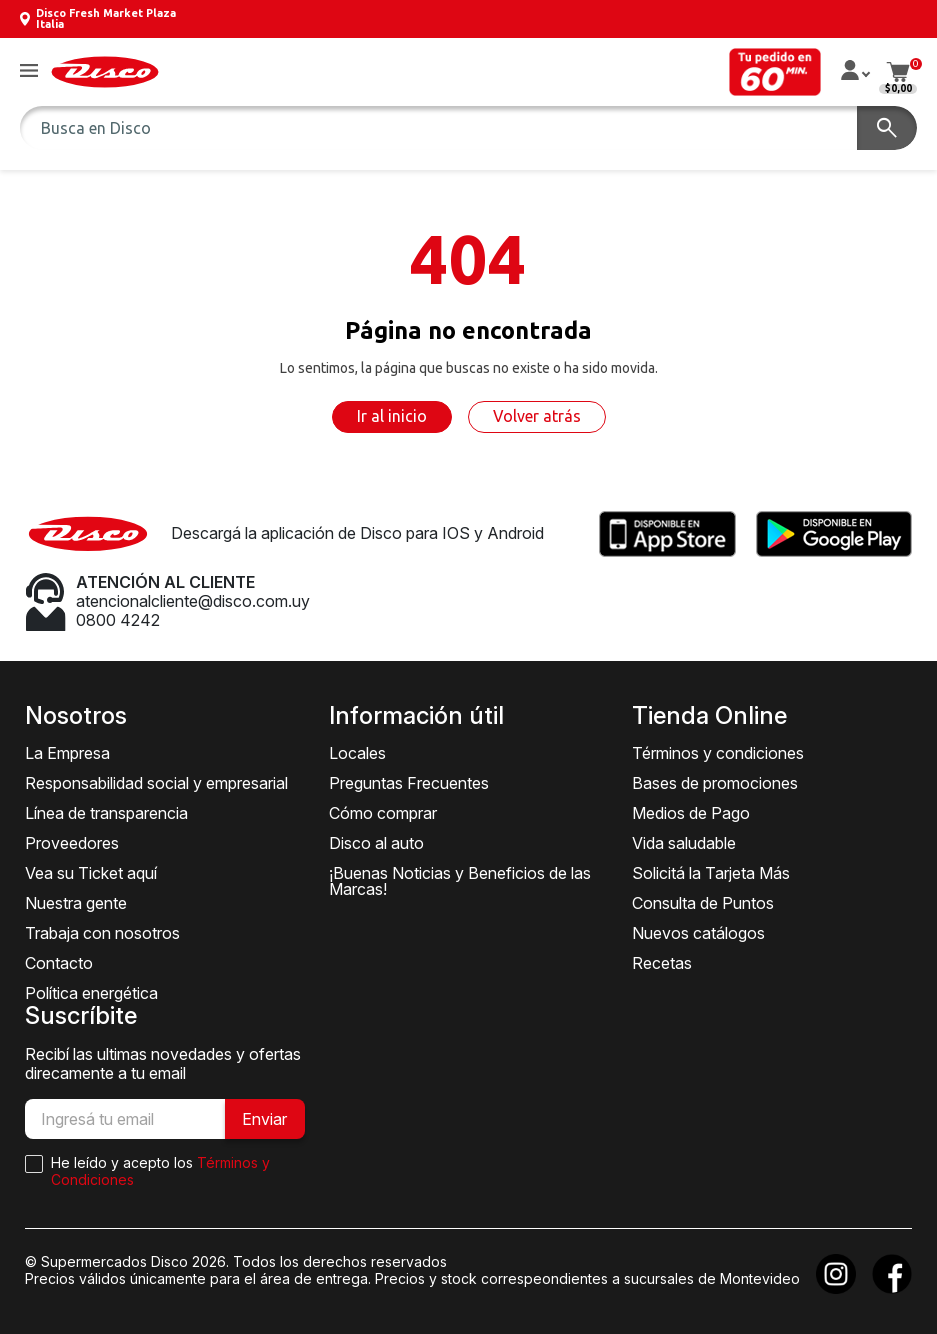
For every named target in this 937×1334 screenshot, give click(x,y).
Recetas (662, 963)
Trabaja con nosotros (102, 933)
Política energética (91, 993)
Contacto (59, 963)
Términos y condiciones (718, 753)
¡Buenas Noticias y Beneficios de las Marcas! (460, 881)
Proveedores (72, 843)
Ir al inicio (392, 416)
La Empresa (67, 753)
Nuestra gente (76, 903)
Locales (357, 753)
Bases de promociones (715, 783)
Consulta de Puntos (703, 903)
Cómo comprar (383, 813)
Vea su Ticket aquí (91, 873)
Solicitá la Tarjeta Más (711, 873)
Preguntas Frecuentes (409, 783)
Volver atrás (537, 416)
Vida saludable (684, 843)
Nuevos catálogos (698, 933)
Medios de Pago (691, 813)
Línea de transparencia (106, 813)
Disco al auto (376, 843)
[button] (29, 71)
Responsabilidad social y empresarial (156, 783)
